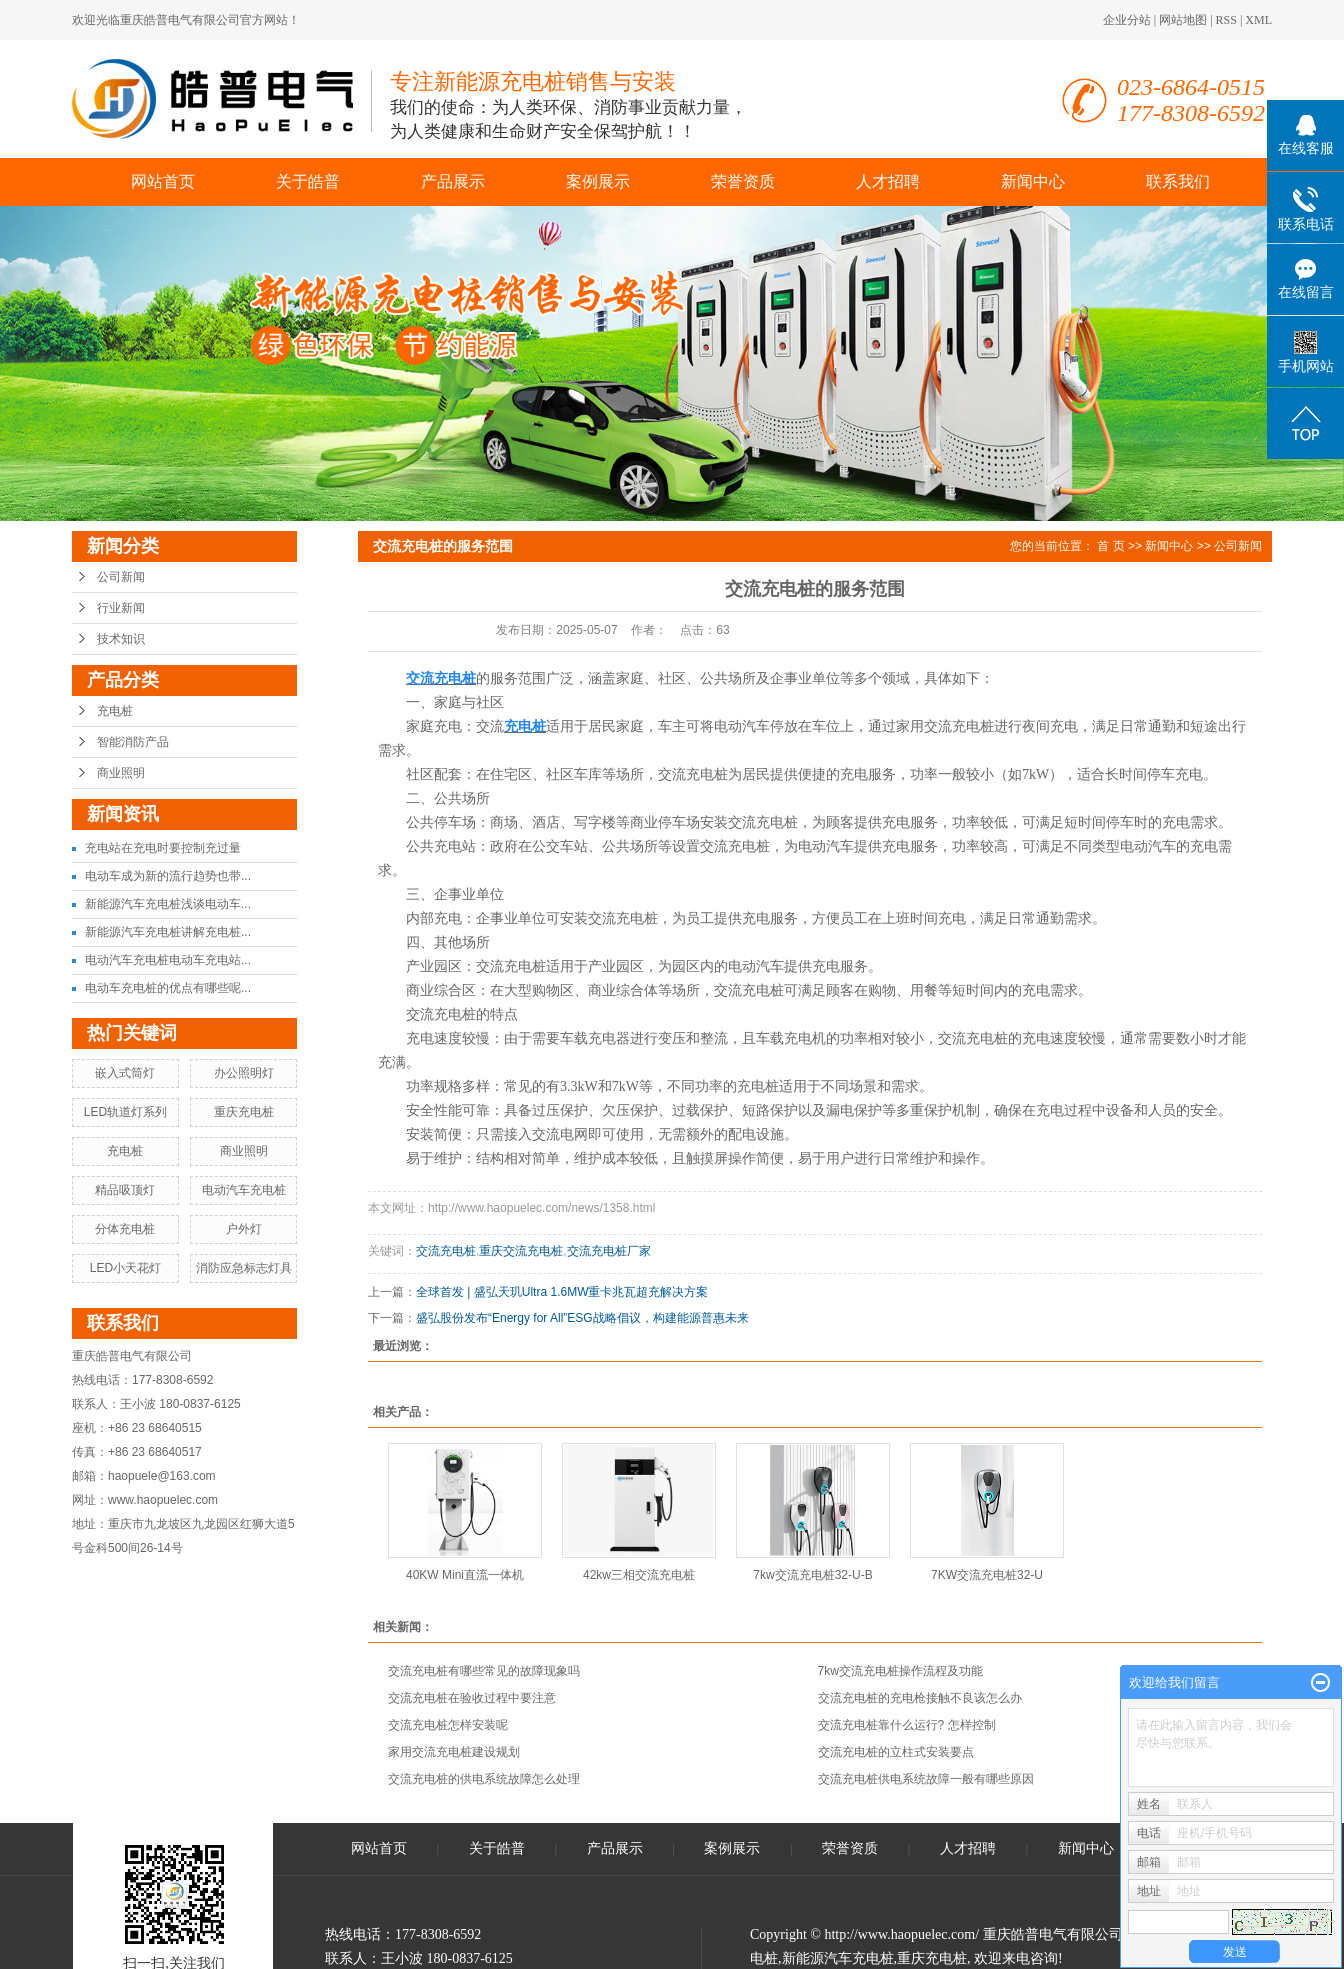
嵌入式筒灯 (125, 1073)
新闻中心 (1033, 181)
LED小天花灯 (125, 1268)
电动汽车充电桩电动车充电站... (168, 960)
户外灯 (244, 1229)
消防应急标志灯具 (244, 1268)
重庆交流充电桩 (521, 1251)
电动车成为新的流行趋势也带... (168, 876)
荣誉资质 (743, 181)
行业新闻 (121, 608)
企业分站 (1127, 20)
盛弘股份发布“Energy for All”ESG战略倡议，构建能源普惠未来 (582, 1318)
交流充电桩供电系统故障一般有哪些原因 (926, 1779)
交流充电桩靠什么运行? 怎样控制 (907, 1725)
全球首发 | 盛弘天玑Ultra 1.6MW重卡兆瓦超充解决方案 (562, 1292)
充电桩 (115, 711)
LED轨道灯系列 (125, 1112)
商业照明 (121, 773)
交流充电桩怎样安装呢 (448, 1725)
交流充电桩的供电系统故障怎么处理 (484, 1779)
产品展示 (453, 181)
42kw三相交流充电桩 (639, 1575)
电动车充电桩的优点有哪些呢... (168, 988)
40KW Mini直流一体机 (465, 1575)
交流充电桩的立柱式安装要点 (896, 1752)
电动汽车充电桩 (244, 1190)
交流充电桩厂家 (609, 1251)
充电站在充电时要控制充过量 (163, 848)
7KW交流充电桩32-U (987, 1575)
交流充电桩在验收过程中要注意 (472, 1698)
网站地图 (1183, 20)
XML (1258, 20)
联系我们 (1178, 181)
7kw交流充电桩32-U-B (812, 1575)
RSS (1226, 20)
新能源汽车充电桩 (838, 1958)
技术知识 (121, 639)
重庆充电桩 (244, 1112)
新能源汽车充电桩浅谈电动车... (168, 904)
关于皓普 (308, 181)
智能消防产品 (133, 742)
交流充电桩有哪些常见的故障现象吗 (484, 1671)
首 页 (1110, 546)
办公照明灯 (244, 1073)
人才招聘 (888, 181)
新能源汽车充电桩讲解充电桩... (168, 932)
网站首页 (163, 181)
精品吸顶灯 (125, 1190)
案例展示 (598, 181)
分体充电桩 (125, 1229)
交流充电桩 (446, 1251)
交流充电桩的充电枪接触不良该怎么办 (920, 1698)
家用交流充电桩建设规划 (454, 1752)
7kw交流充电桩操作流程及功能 (900, 1671)
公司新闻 (121, 577)
